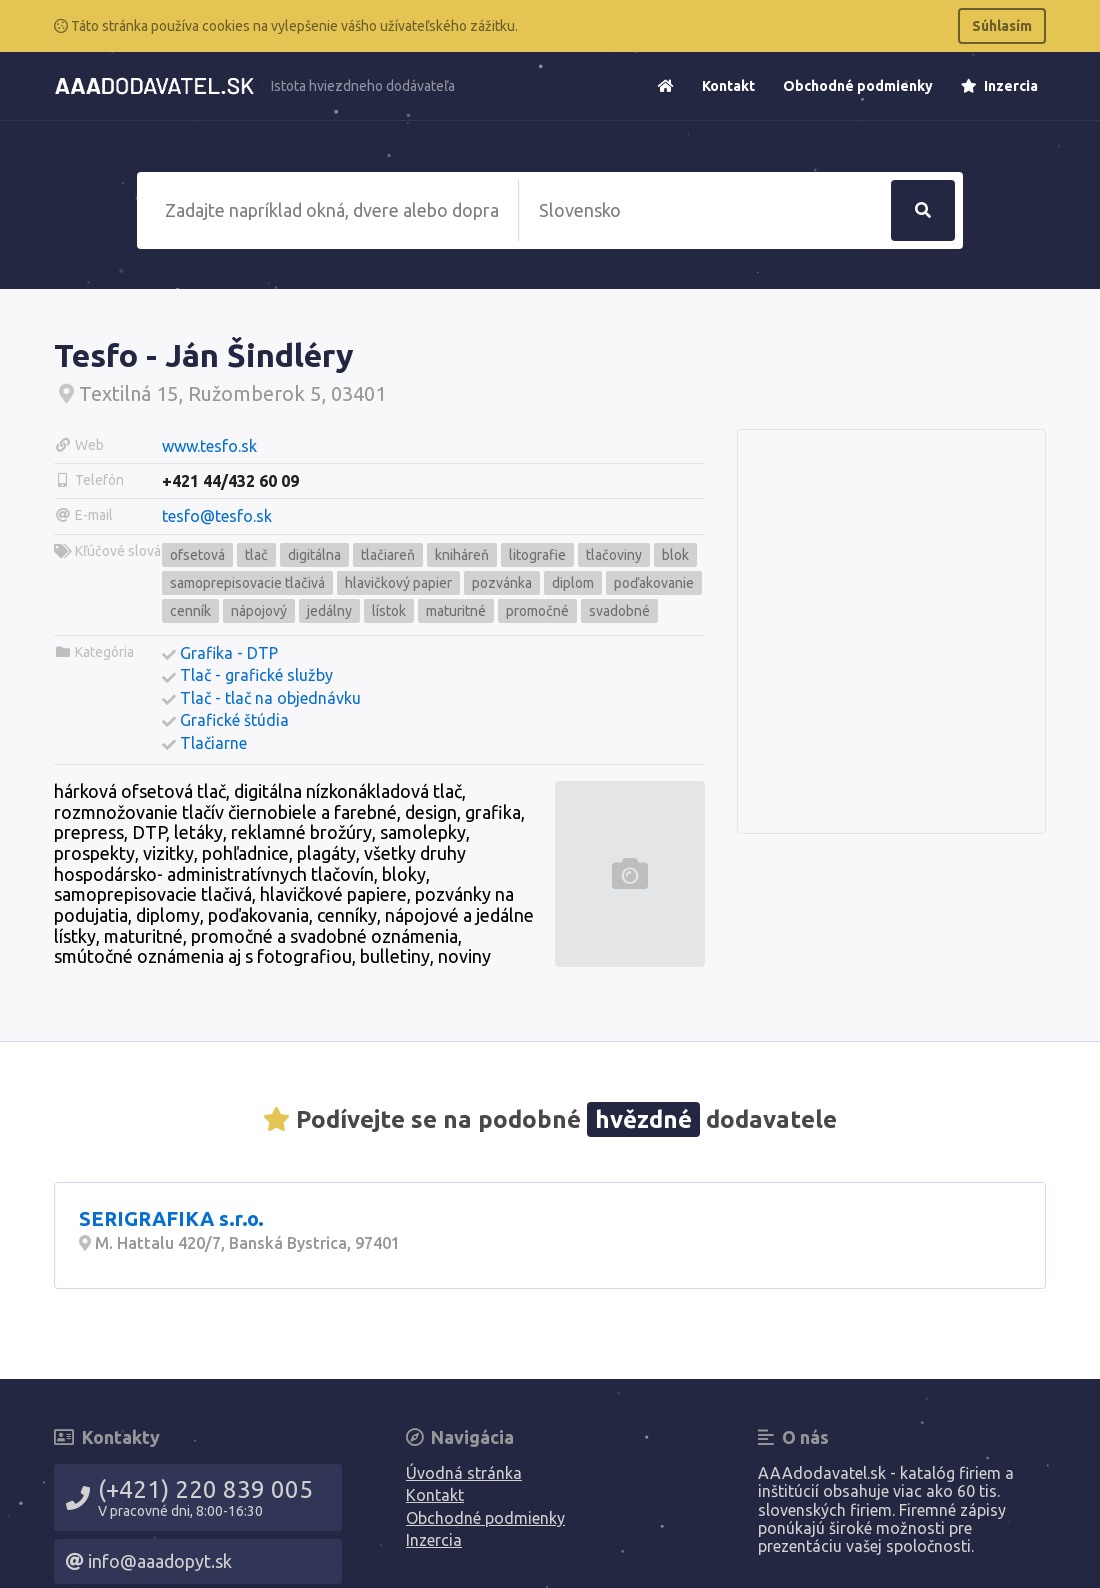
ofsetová (197, 555)
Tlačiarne (213, 743)
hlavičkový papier (398, 583)
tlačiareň (388, 555)
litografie (537, 555)
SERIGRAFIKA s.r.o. (171, 1218)
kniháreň (462, 555)
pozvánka (502, 583)
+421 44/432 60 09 (230, 481)
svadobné (619, 611)
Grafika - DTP (229, 653)
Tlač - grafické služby (256, 675)
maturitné (456, 611)
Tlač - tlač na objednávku (270, 698)
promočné (537, 611)
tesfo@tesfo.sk (217, 516)
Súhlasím (1002, 26)
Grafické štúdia (234, 720)
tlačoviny (614, 555)
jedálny (329, 611)
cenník (190, 611)
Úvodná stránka (464, 1473)
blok (675, 555)
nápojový (259, 611)
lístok (389, 611)
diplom (573, 583)
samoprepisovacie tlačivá (247, 583)
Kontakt (728, 86)
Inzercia (999, 86)
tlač (256, 555)
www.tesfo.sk (209, 446)
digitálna (314, 555)
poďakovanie (654, 583)
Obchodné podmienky (858, 86)
